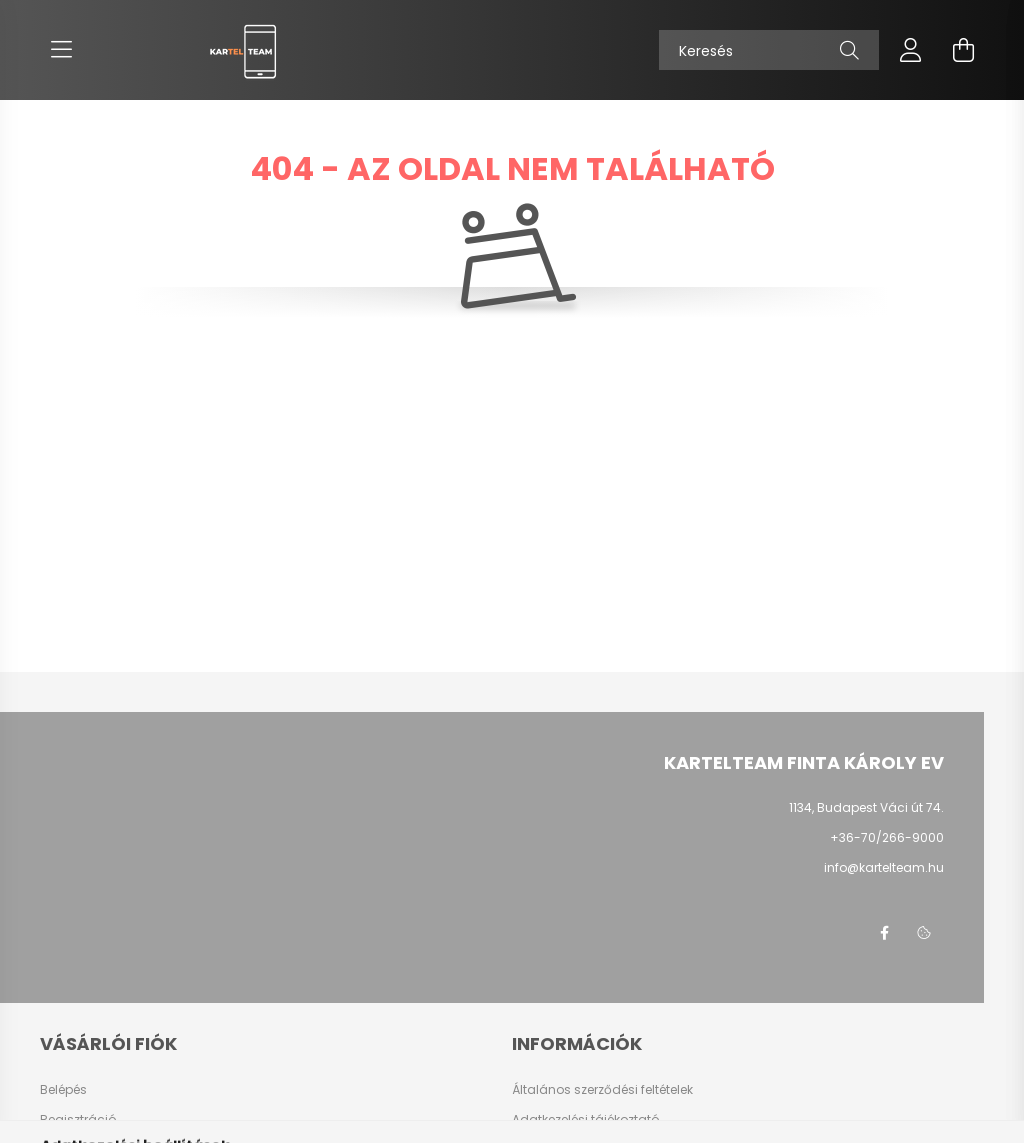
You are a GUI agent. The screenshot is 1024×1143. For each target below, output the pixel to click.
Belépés (63, 1090)
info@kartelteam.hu (884, 867)
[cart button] (963, 50)
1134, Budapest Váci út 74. (866, 807)
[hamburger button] (61, 50)
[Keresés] (769, 50)
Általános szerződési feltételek (602, 1090)
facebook (884, 933)
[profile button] (911, 50)
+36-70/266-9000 (887, 837)
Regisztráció (78, 1120)
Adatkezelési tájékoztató (585, 1120)
